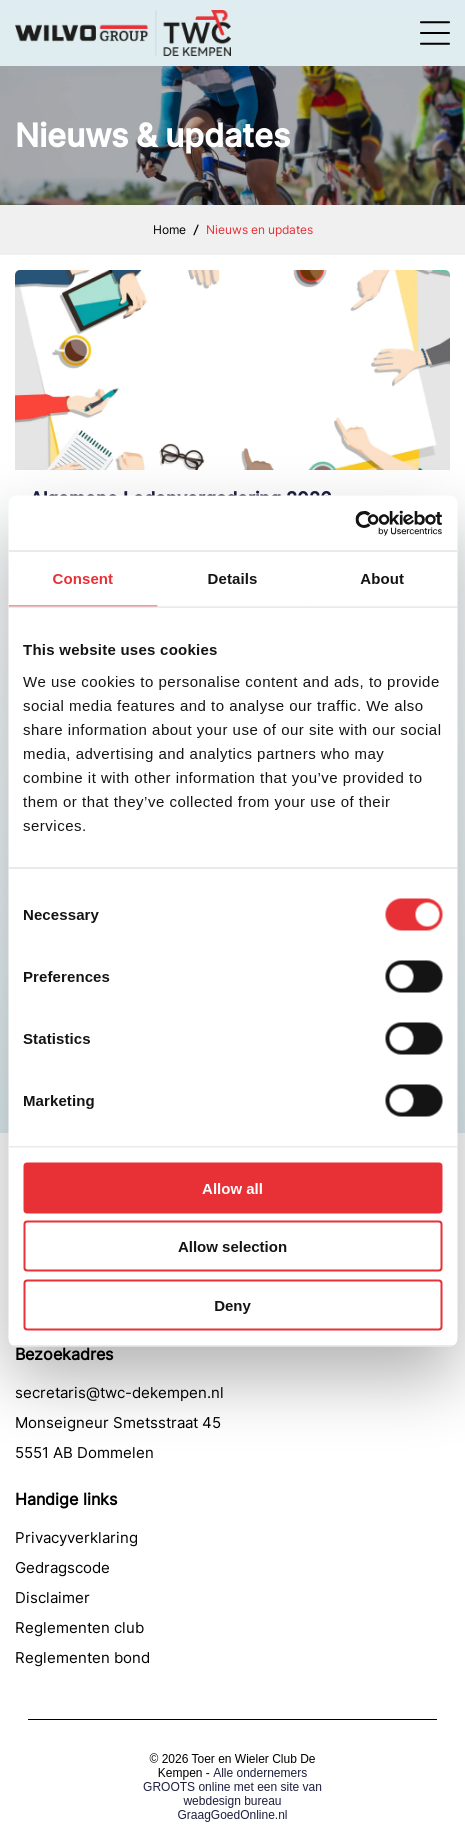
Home (169, 229)
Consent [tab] (82, 578)
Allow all (232, 1187)
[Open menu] (435, 33)
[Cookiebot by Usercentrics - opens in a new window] (354, 523)
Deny (232, 1304)
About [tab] (382, 578)
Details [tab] (233, 578)
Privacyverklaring (76, 1537)
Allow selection (232, 1246)
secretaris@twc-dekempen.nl (119, 1392)
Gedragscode (62, 1567)
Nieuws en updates (259, 229)
